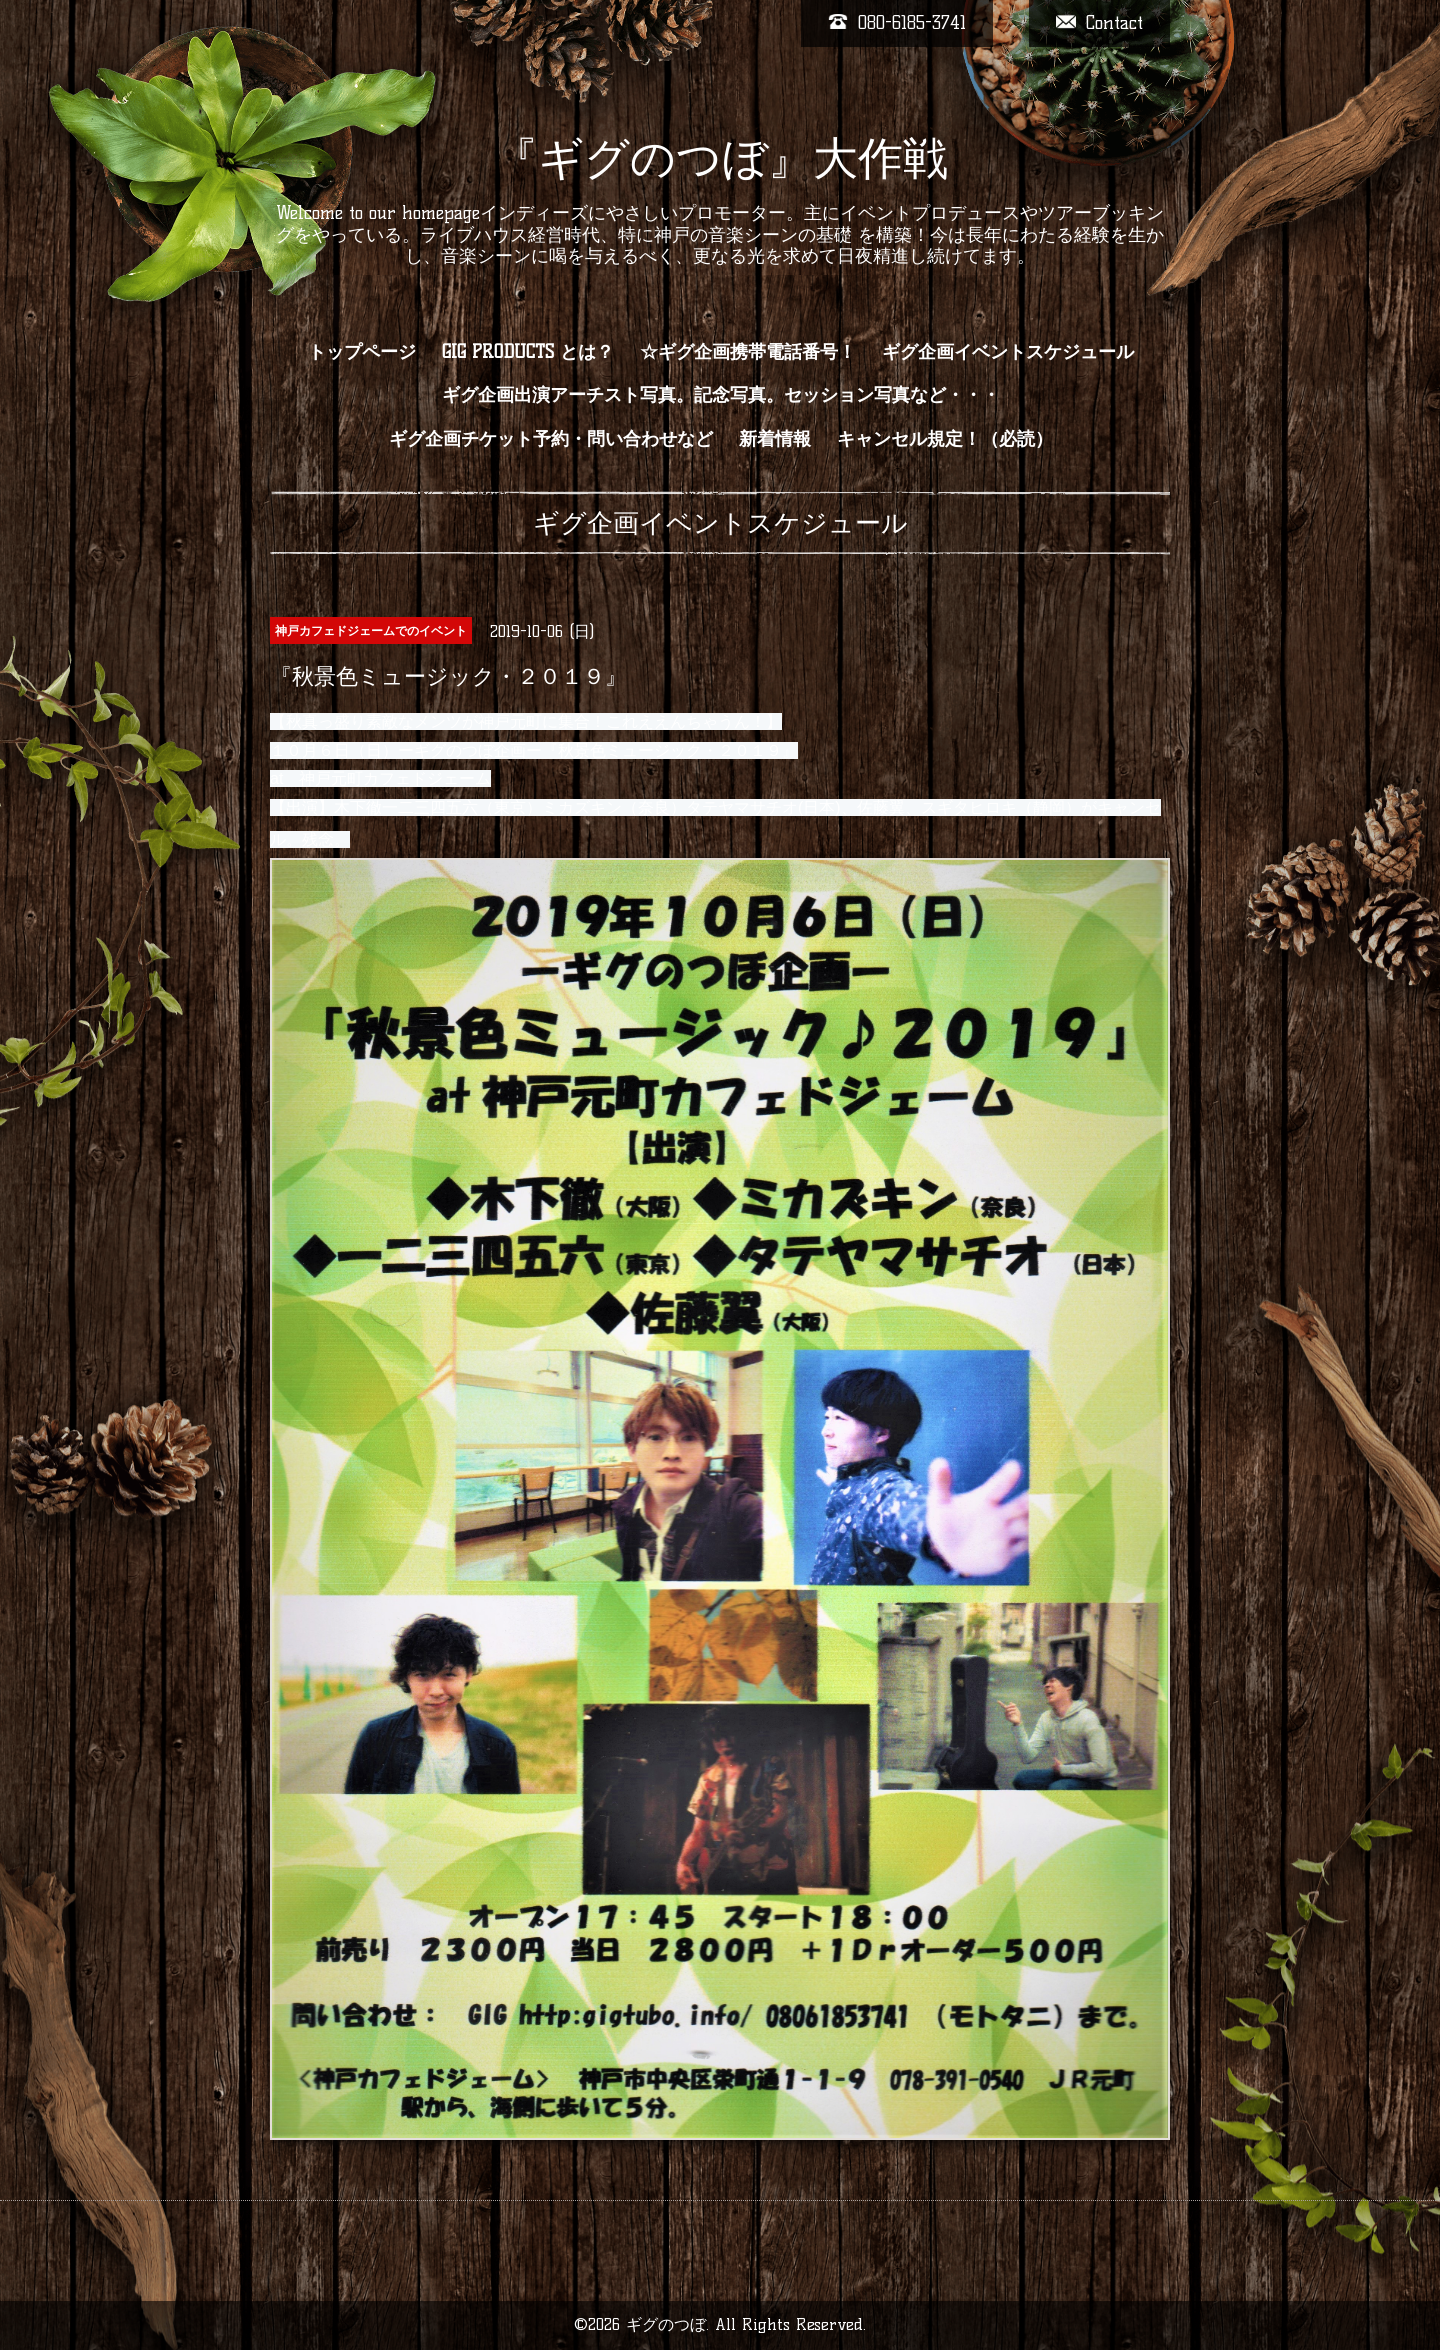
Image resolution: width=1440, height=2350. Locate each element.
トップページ (362, 352)
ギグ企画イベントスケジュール (1008, 352)
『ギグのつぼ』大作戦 (720, 158)
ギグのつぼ (666, 2324)
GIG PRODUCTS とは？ (528, 352)
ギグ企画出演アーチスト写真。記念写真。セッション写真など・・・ (721, 395)
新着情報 (775, 439)
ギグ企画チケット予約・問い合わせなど (551, 439)
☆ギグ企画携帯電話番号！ (748, 352)
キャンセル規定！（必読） (945, 439)
